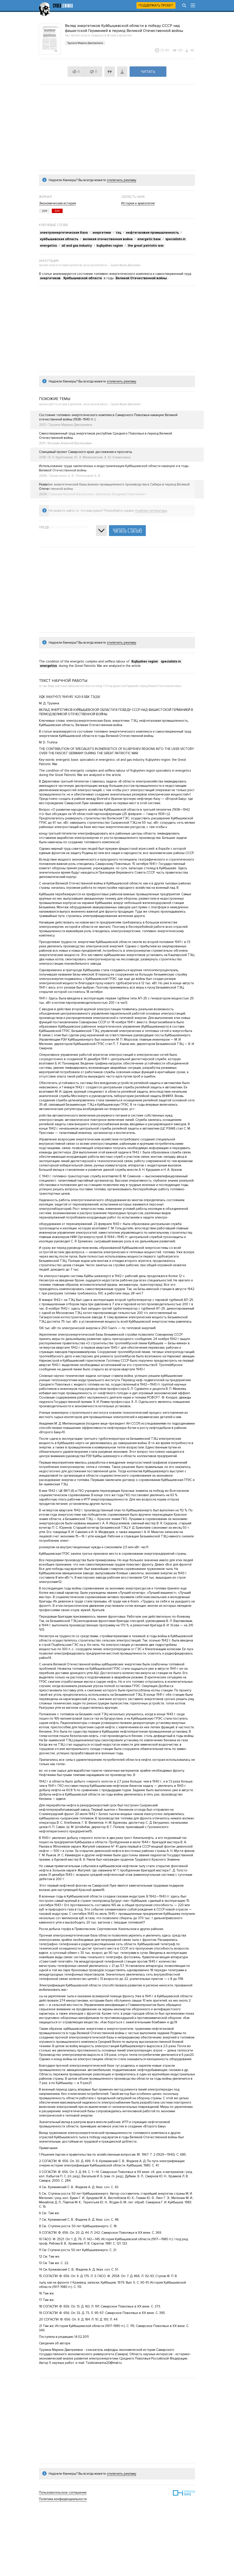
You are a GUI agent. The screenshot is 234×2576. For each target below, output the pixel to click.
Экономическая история (57, 203)
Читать (148, 71)
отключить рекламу (121, 180)
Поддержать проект (156, 5)
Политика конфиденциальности (63, 2499)
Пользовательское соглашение (63, 2492)
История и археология (138, 203)
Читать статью (127, 531)
